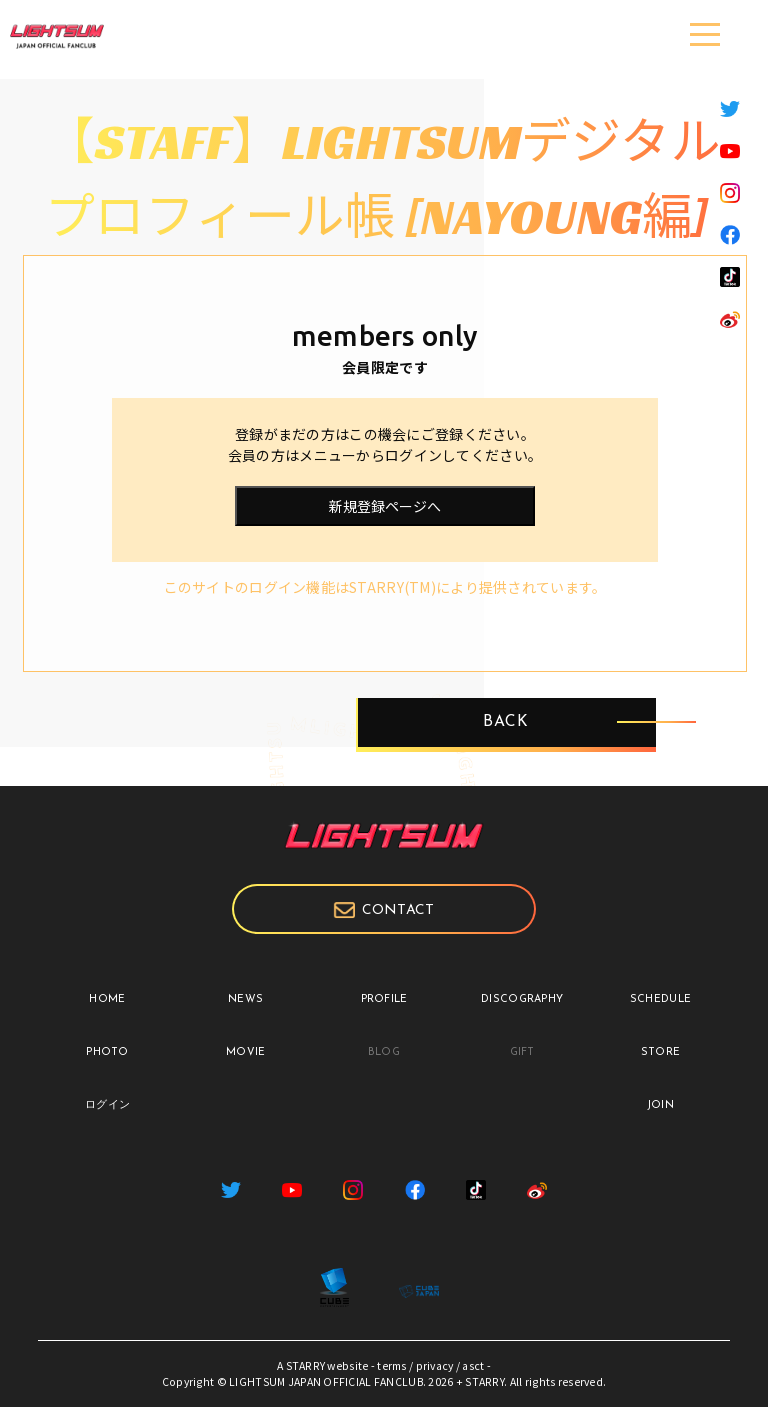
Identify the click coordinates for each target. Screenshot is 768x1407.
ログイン (107, 1105)
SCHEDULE (660, 999)
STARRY (306, 1365)
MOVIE (245, 1052)
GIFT (522, 1052)
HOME (107, 999)
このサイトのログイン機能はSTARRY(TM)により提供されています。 (385, 587)
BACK (506, 722)
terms (391, 1365)
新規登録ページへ (385, 506)
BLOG (384, 1052)
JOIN (660, 1105)
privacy (435, 1365)
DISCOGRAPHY (522, 999)
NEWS (245, 999)
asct (473, 1365)
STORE (660, 1052)
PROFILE (384, 999)
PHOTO (107, 1052)
